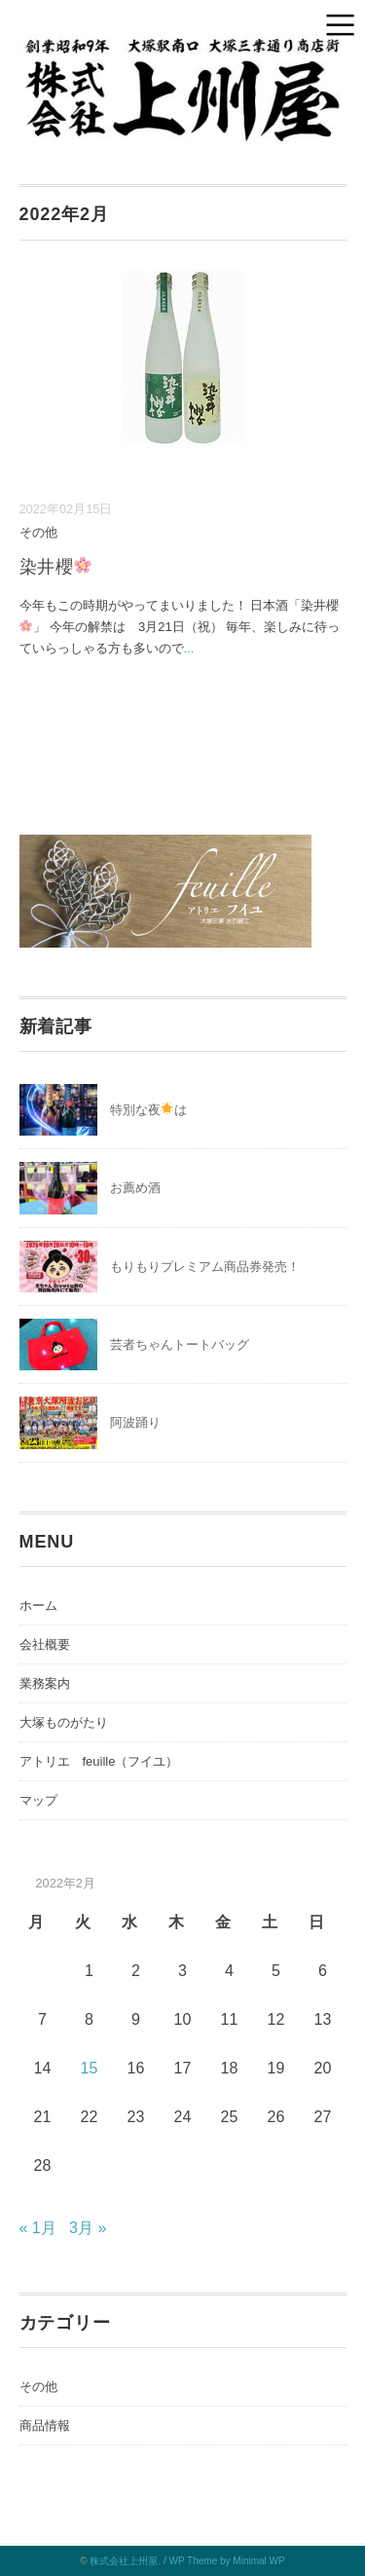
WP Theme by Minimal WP (227, 2561)
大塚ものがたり (63, 1722)
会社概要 (44, 1644)
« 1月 (37, 2228)
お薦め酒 (135, 1187)
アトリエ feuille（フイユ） (99, 1761)
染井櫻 (55, 567)
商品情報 (44, 2425)
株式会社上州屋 (124, 2561)
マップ (38, 1800)
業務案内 (44, 1683)
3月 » (87, 2228)
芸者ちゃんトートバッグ (179, 1344)
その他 (38, 532)
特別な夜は (149, 1109)
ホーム (38, 1605)
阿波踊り (135, 1422)
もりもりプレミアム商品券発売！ (205, 1266)
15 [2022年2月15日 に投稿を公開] (89, 2068)
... (189, 648)
